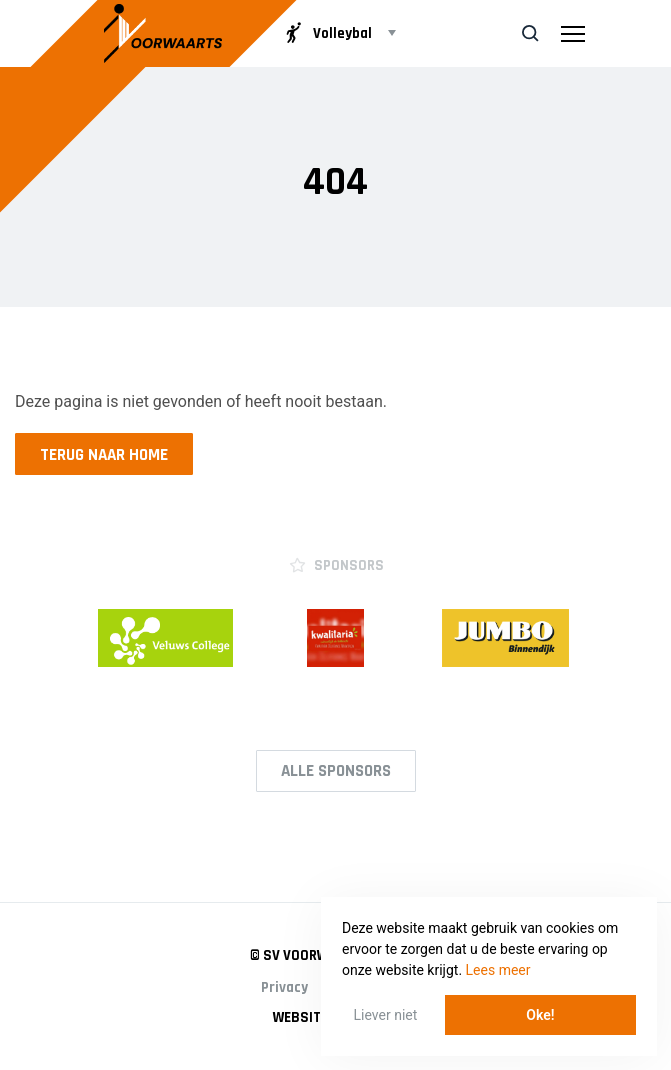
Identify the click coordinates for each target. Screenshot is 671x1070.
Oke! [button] (540, 1015)
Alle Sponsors (336, 771)
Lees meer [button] (498, 970)
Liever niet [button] (386, 1015)
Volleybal (327, 33)
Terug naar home (104, 455)
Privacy (284, 987)
